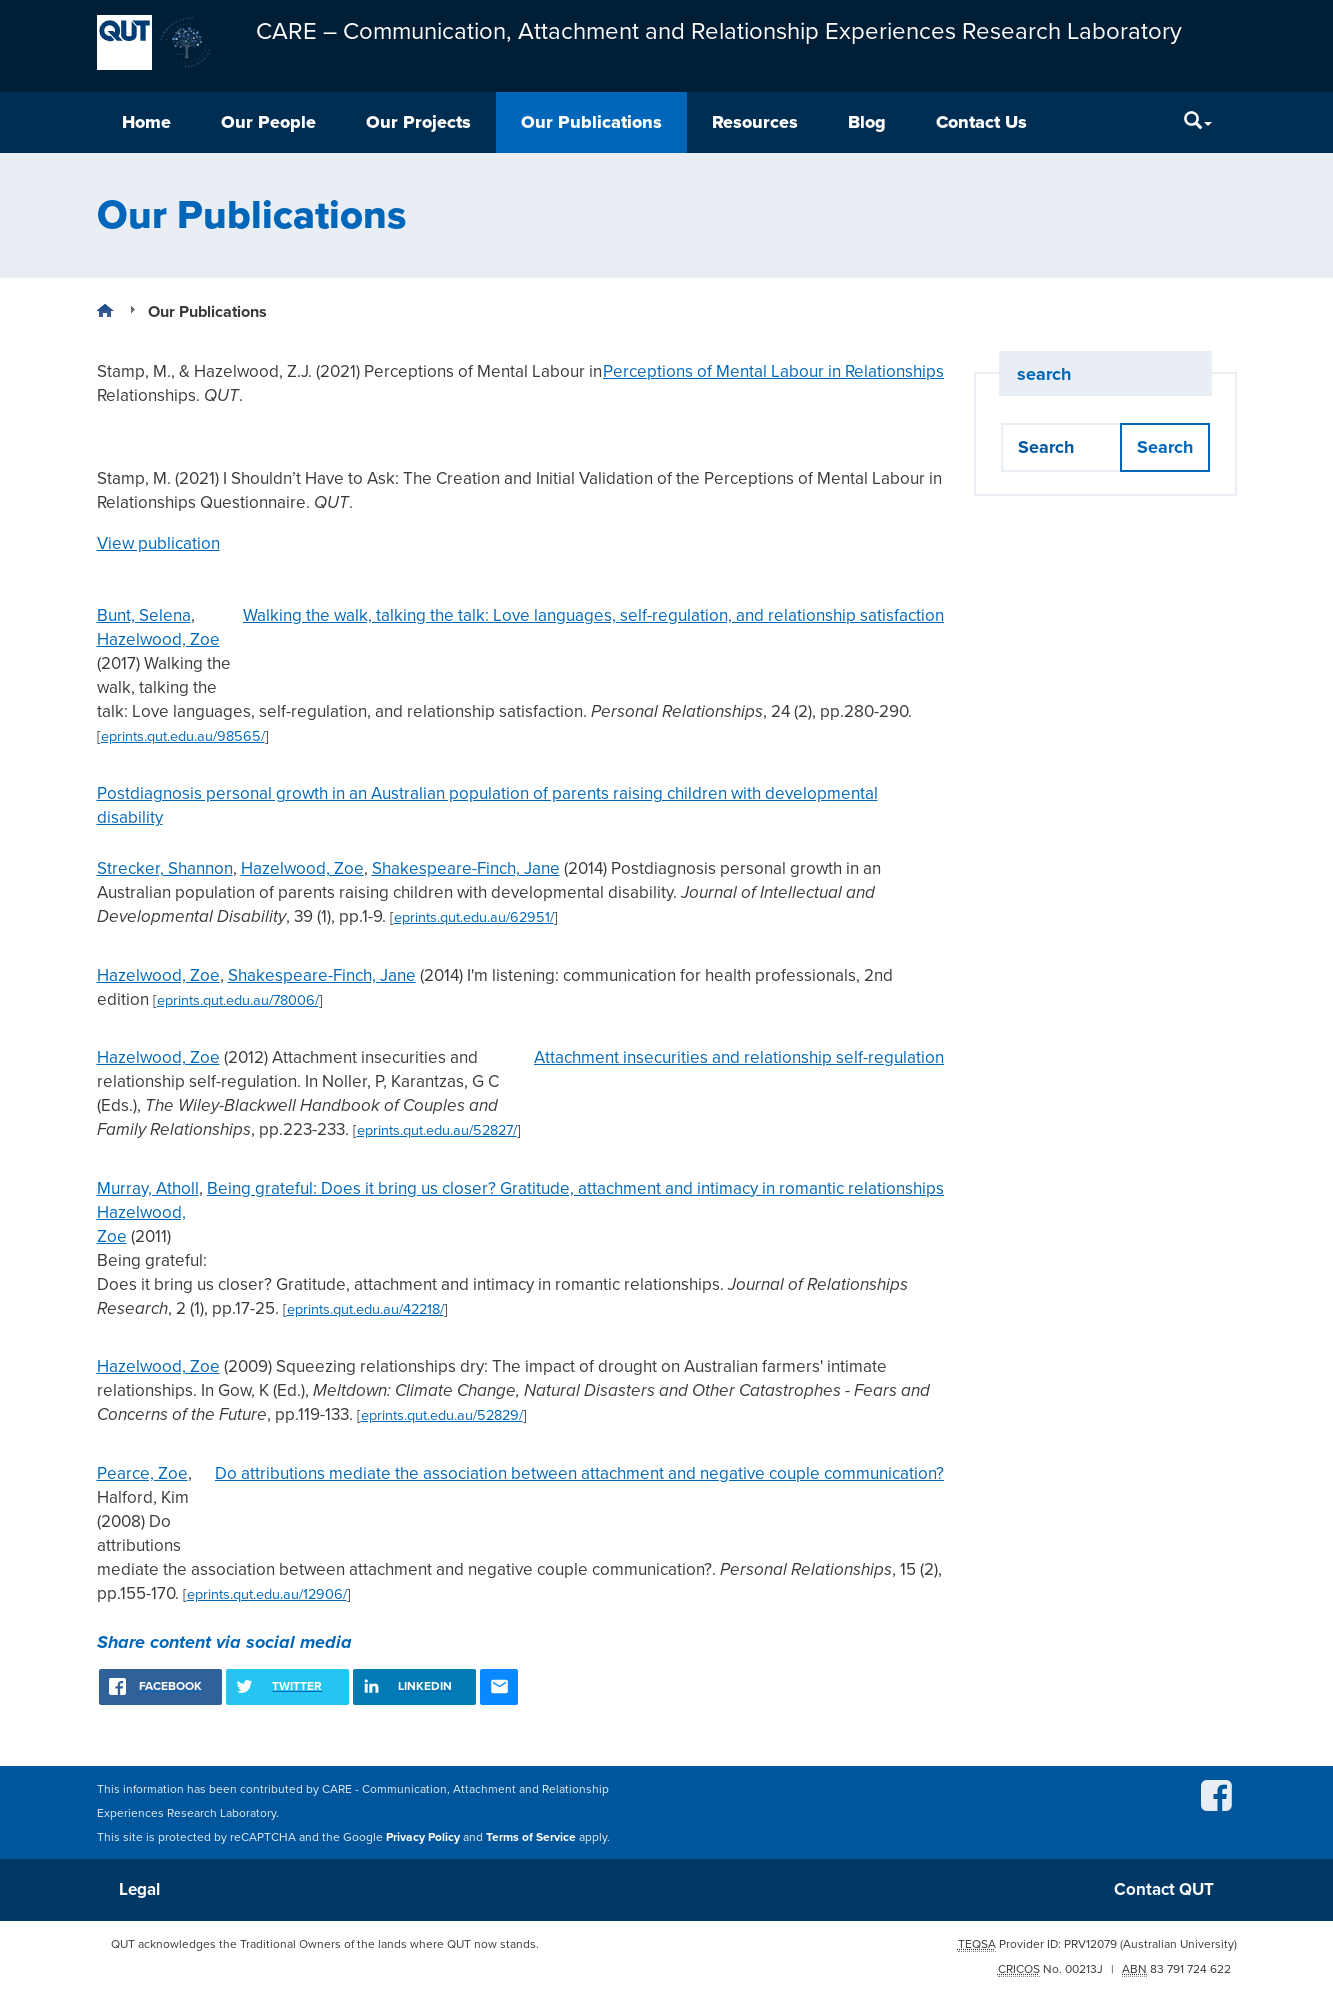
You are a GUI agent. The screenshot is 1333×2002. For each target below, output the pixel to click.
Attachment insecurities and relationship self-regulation (739, 1057)
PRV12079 (1090, 1944)
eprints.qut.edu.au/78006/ (238, 1000)
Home (146, 122)
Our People (268, 122)
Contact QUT (1164, 1889)
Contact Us (981, 122)
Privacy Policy (423, 1837)
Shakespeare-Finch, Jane (466, 868)
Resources (755, 122)
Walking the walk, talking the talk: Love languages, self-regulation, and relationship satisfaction (593, 615)
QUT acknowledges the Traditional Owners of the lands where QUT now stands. (325, 1944)
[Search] (1198, 122)
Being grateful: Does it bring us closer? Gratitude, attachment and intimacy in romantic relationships (575, 1188)
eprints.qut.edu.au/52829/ (442, 1415)
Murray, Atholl (148, 1188)
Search (1165, 447)
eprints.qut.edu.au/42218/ (365, 1309)
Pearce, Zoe (142, 1473)
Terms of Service (531, 1837)
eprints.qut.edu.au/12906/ (267, 1594)
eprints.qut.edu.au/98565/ (183, 736)
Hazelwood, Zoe (158, 639)
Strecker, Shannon (165, 868)
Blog (867, 122)
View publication (158, 543)
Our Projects (418, 122)
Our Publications (591, 122)
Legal (139, 1889)
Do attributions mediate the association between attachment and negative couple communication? (579, 1473)
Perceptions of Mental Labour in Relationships (773, 371)
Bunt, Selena (144, 615)
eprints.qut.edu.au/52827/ (437, 1130)
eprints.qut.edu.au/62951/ (474, 917)
